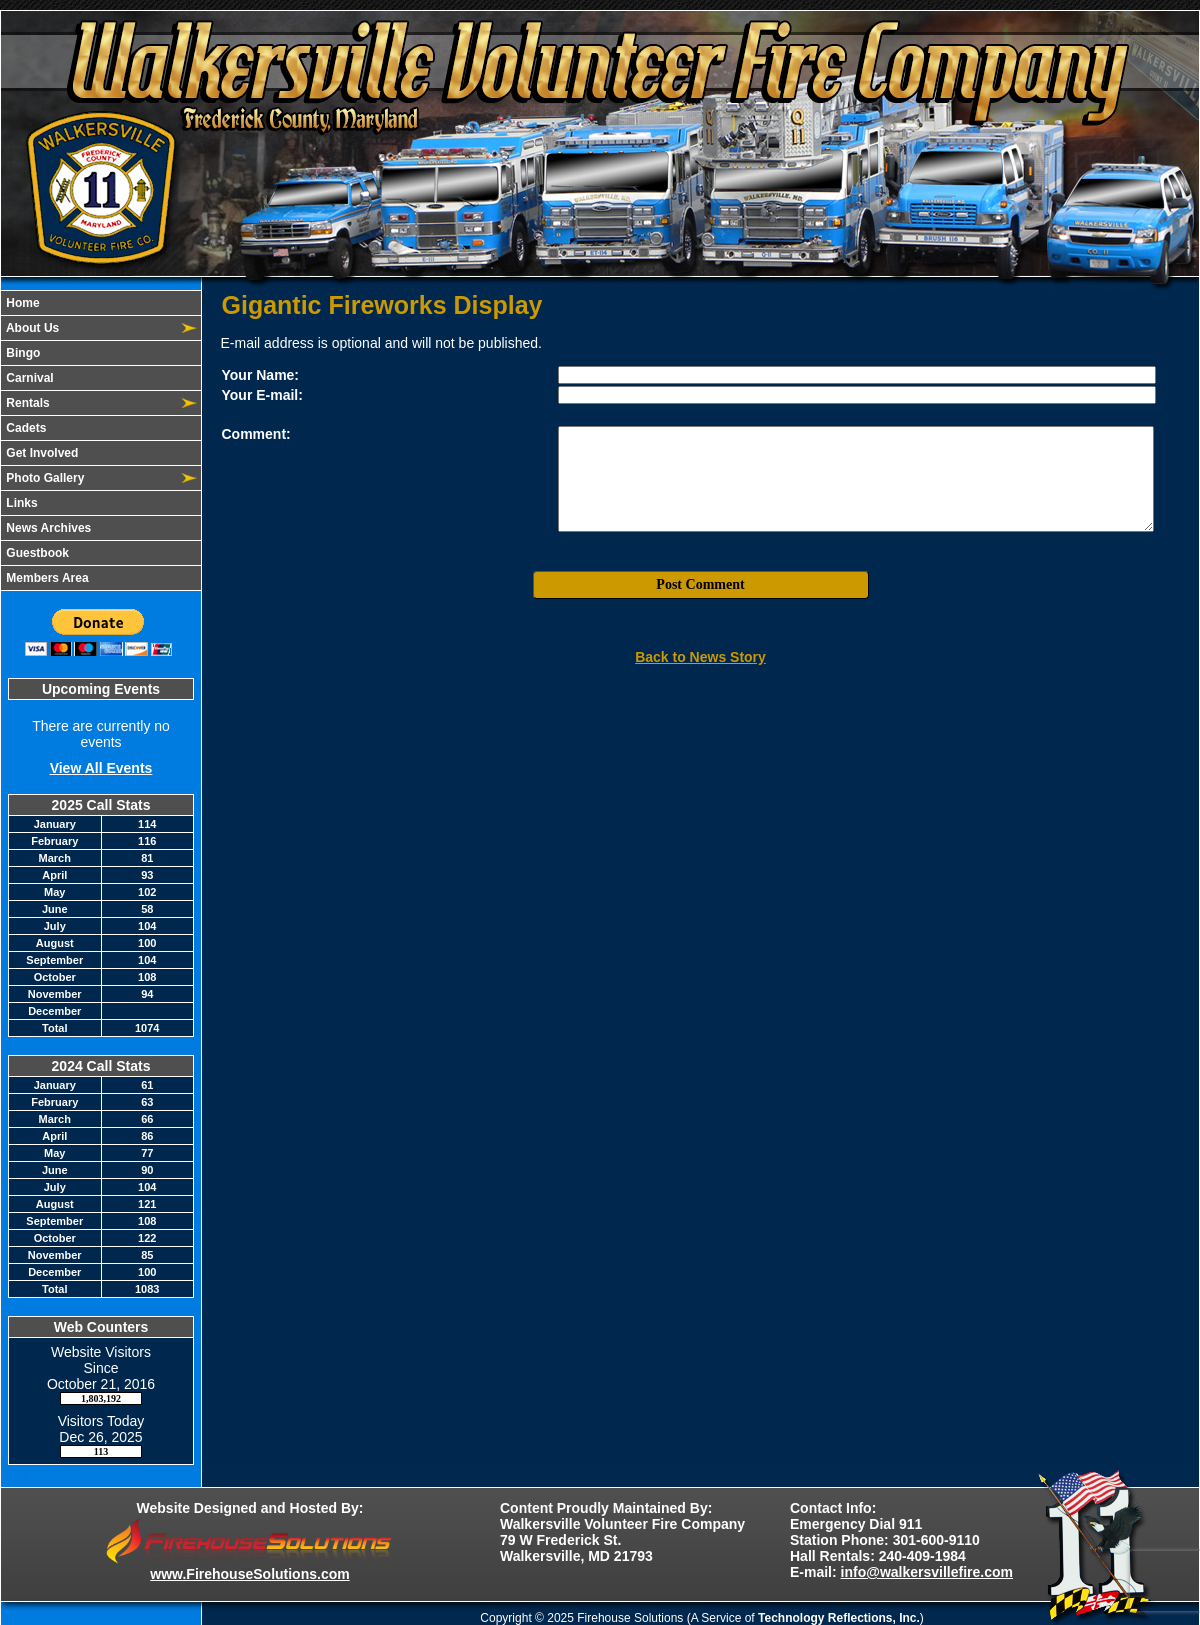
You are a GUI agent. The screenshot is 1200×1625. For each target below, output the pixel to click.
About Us (31, 328)
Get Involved (40, 453)
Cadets (24, 428)
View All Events (101, 768)
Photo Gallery (43, 478)
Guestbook (36, 553)
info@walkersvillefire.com (927, 1572)
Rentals (26, 403)
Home (21, 303)
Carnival (28, 378)
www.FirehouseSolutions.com (249, 1574)
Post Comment (700, 584)
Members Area (46, 578)
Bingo (21, 353)
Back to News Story (700, 657)
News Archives (47, 528)
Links (20, 503)
